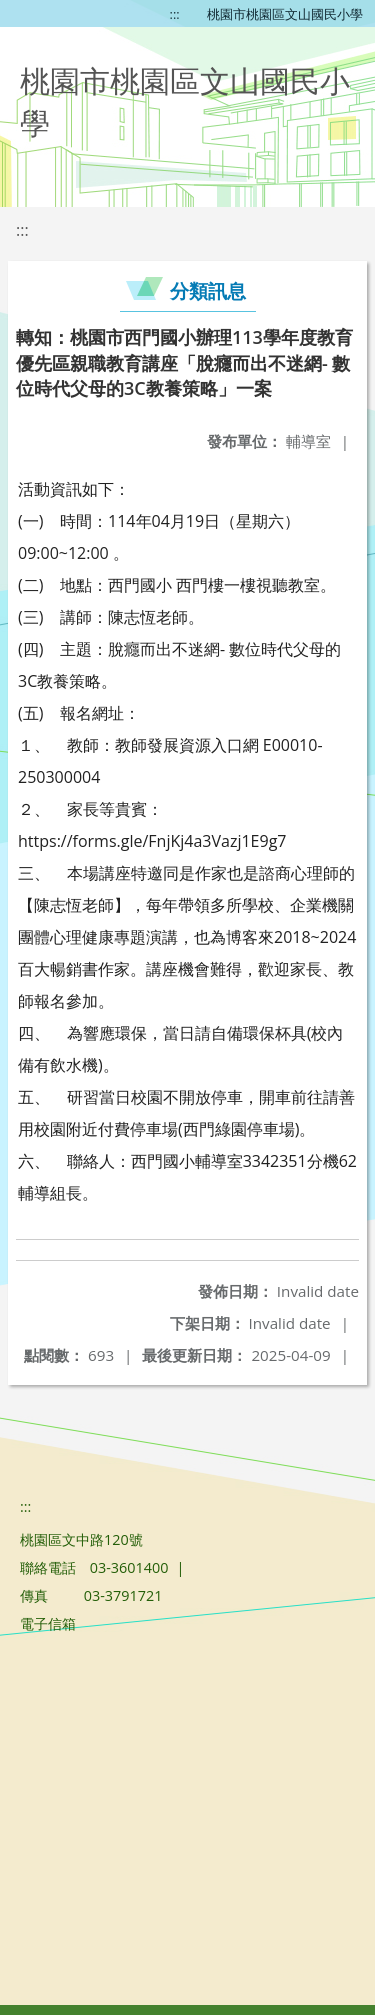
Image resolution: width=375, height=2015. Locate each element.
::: (175, 14)
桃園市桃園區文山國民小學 (285, 14)
